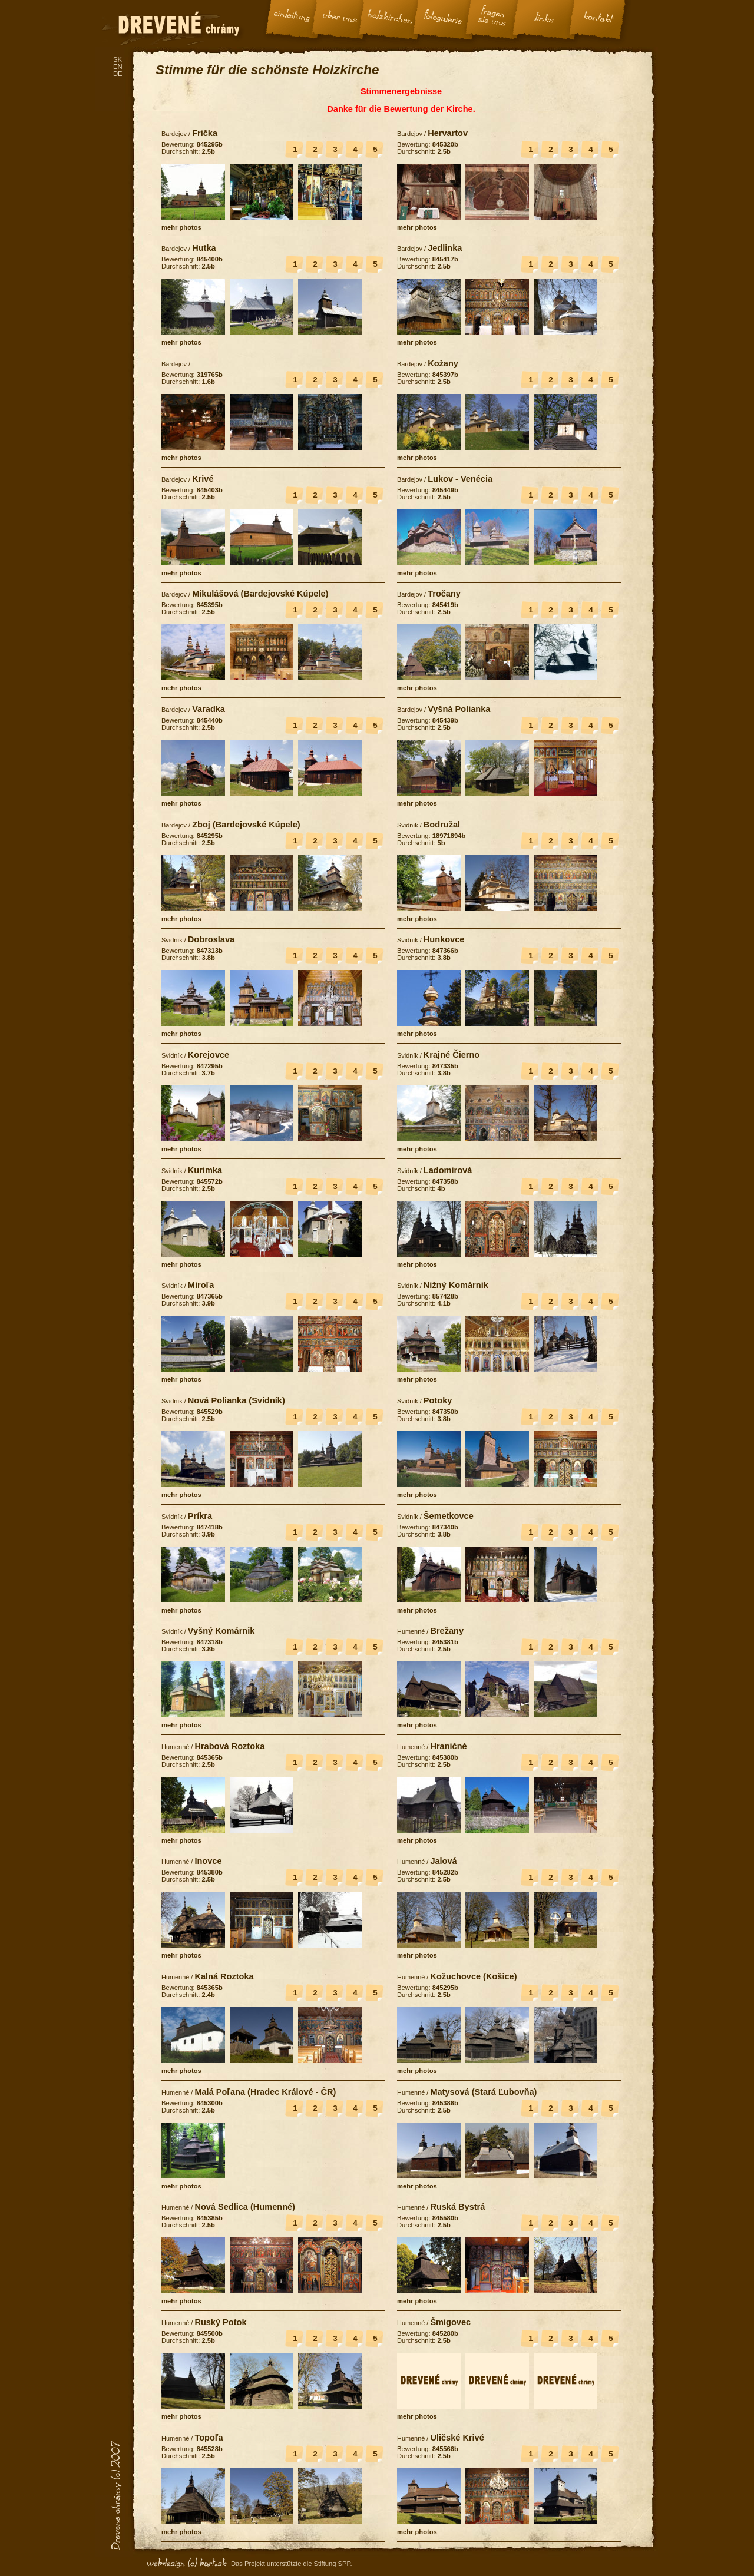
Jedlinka (445, 248)
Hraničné (448, 1746)
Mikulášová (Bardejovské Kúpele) (260, 593)
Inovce (207, 1861)
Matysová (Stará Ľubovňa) (483, 2092)
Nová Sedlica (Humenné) (244, 2206)
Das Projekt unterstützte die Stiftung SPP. (291, 2563)
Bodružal (442, 824)
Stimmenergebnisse (401, 91)
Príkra (200, 1516)
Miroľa (201, 1285)
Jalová (443, 1861)
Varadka (208, 709)
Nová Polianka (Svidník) (236, 1400)
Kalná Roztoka (223, 1976)
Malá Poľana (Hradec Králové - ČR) (265, 2092)
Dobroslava (211, 939)
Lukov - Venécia (460, 479)
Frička (204, 133)
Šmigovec (450, 2322)
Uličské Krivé (457, 2437)
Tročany (444, 593)
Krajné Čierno (451, 1054)
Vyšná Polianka (459, 709)
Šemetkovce (449, 1516)
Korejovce (208, 1054)
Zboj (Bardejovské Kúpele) (246, 824)
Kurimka (205, 1170)
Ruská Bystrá (457, 2206)
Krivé (202, 479)
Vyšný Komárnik (221, 1630)
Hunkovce (444, 939)
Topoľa (208, 2437)
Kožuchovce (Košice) (473, 1976)
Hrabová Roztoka (229, 1746)
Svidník (407, 825)
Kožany (443, 363)
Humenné (411, 1631)
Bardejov (174, 133)
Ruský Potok (220, 2322)
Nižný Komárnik (456, 1285)
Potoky (438, 1400)
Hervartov (448, 133)
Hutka (204, 248)
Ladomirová (448, 1170)
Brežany (447, 1630)
